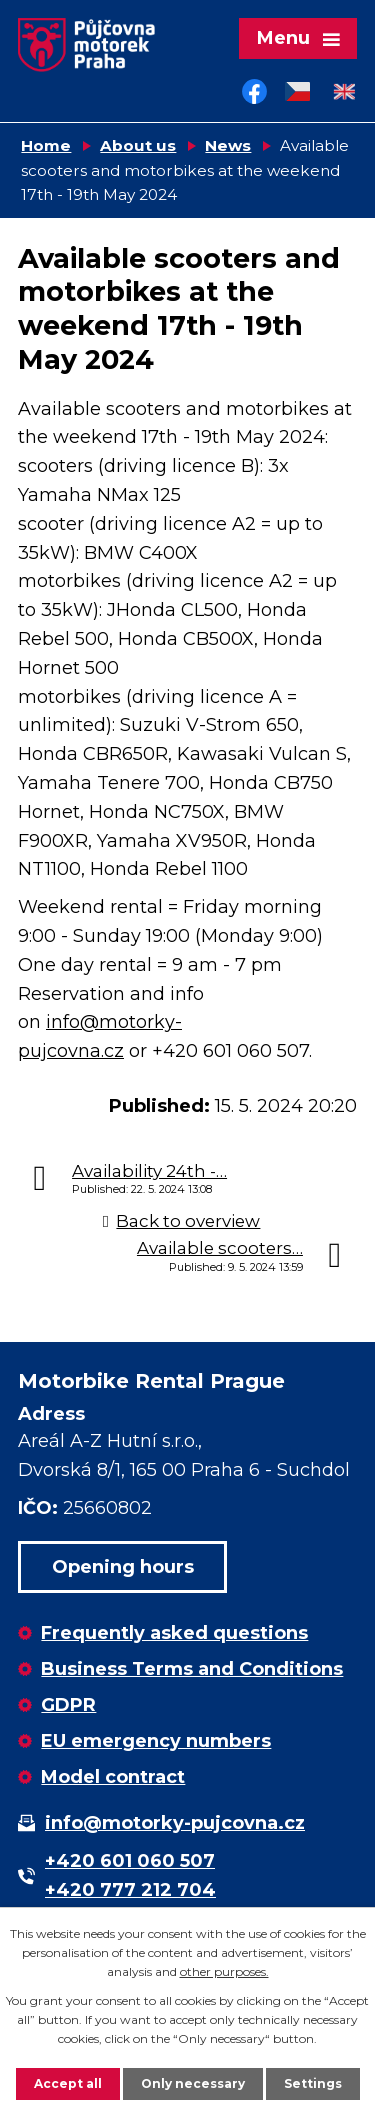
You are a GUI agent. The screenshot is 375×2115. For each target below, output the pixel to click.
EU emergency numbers (156, 1741)
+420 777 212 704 (130, 1890)
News (228, 145)
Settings (313, 2083)
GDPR (68, 1705)
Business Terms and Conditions (192, 1669)
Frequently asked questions (174, 1633)
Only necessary (193, 2083)
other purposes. (224, 1971)
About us (138, 145)
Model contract (113, 1777)
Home (46, 145)
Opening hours (123, 1567)
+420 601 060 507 (130, 1861)
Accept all (68, 2083)
